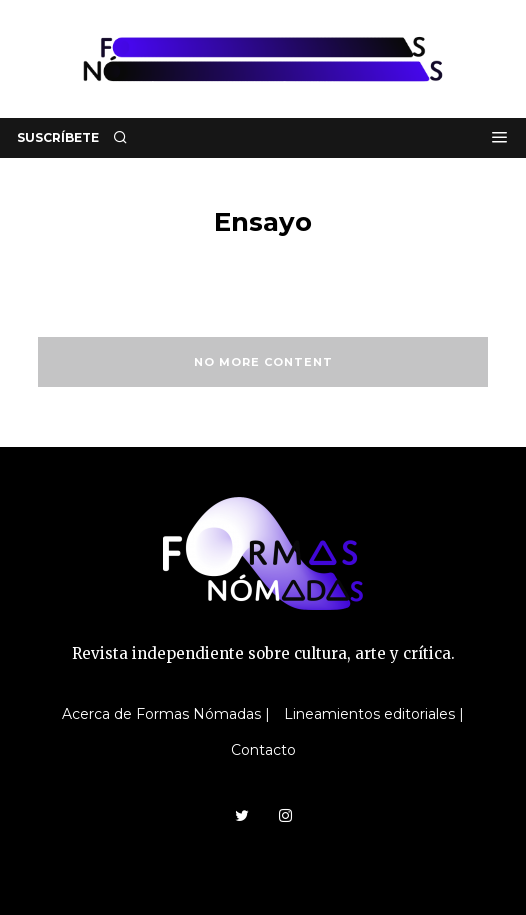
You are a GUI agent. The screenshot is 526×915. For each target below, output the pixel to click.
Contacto (263, 750)
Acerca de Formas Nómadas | (166, 714)
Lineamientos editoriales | (374, 714)
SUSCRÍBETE (58, 137)
